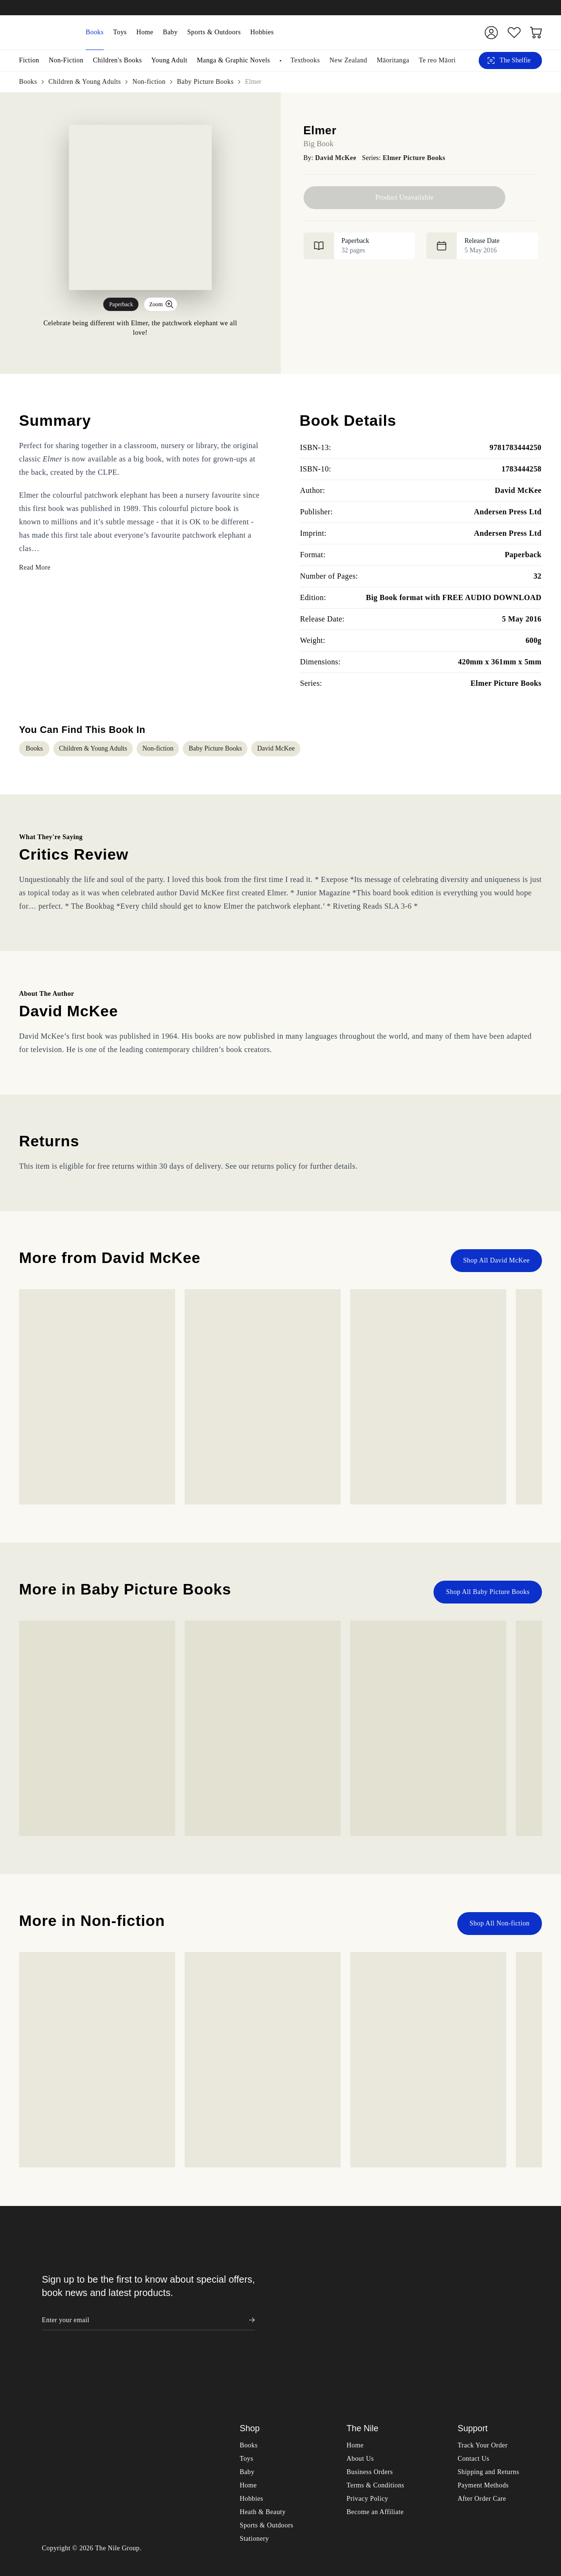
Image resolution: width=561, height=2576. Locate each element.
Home (144, 32)
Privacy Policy (367, 2085)
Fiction (29, 60)
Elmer (253, 81)
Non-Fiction (66, 60)
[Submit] (454, 32)
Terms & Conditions (375, 2071)
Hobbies (262, 32)
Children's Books (117, 60)
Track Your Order (483, 2031)
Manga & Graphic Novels (233, 60)
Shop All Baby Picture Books (488, 1168)
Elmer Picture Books (414, 157)
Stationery (254, 2125)
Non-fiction (149, 81)
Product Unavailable (404, 197)
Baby (170, 32)
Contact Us (474, 2045)
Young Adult (169, 60)
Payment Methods (483, 2071)
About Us (360, 2045)
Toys (120, 32)
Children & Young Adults (85, 81)
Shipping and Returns (488, 2058)
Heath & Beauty (263, 2098)
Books (95, 32)
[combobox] (373, 32)
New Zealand (348, 60)
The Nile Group (117, 2134)
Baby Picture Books (205, 81)
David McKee (335, 157)
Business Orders (369, 2058)
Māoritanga (393, 60)
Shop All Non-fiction (500, 1500)
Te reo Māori (437, 60)
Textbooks (305, 60)
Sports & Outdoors (214, 32)
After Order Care (482, 2085)
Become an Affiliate (375, 2098)
